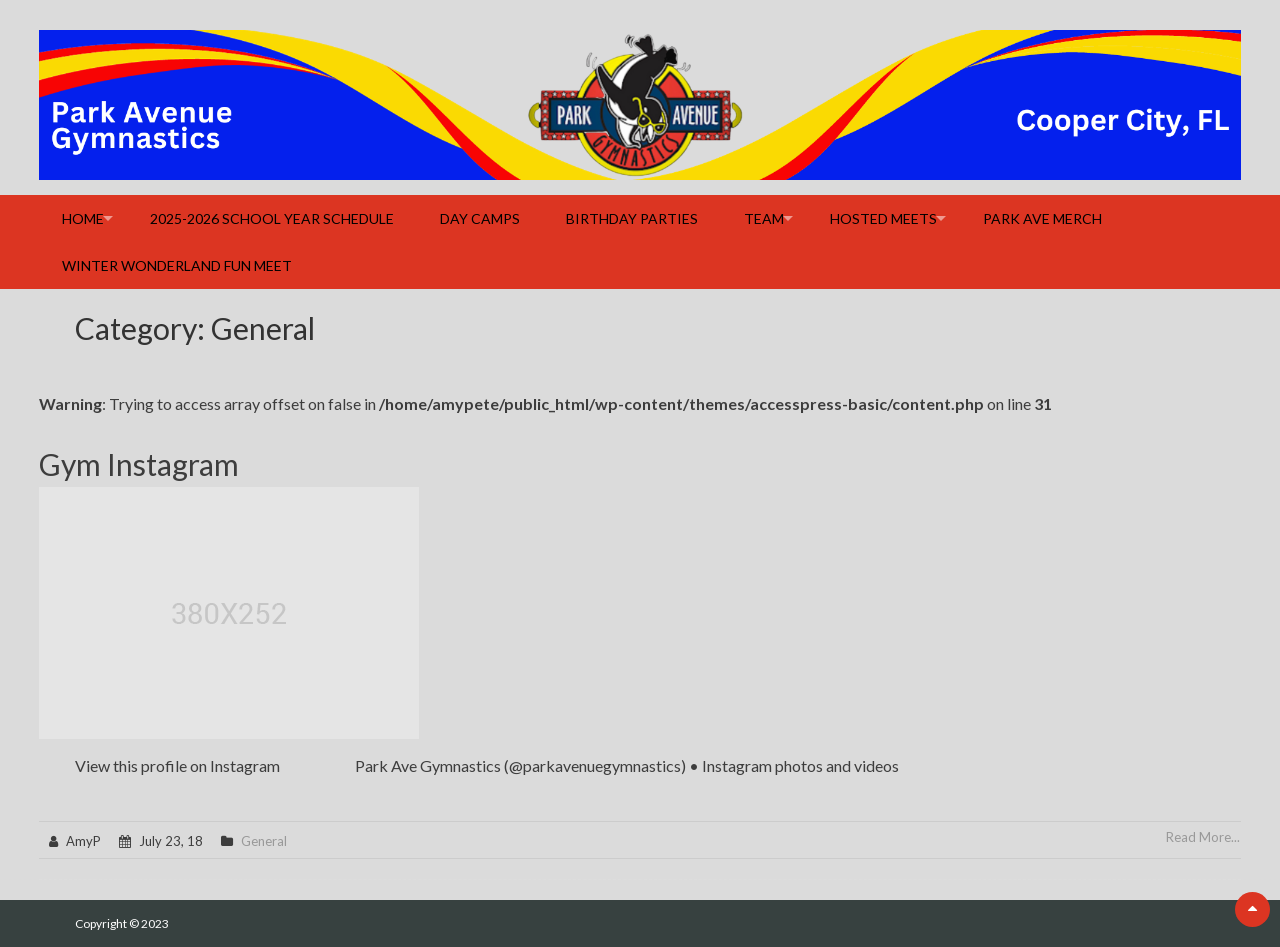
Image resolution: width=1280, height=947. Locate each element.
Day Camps (480, 218)
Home (83, 218)
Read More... (1203, 837)
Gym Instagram (139, 464)
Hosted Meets (883, 218)
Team (764, 218)
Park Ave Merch (1042, 218)
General (264, 841)
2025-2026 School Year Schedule (272, 218)
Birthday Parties (632, 218)
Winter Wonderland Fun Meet (177, 265)
